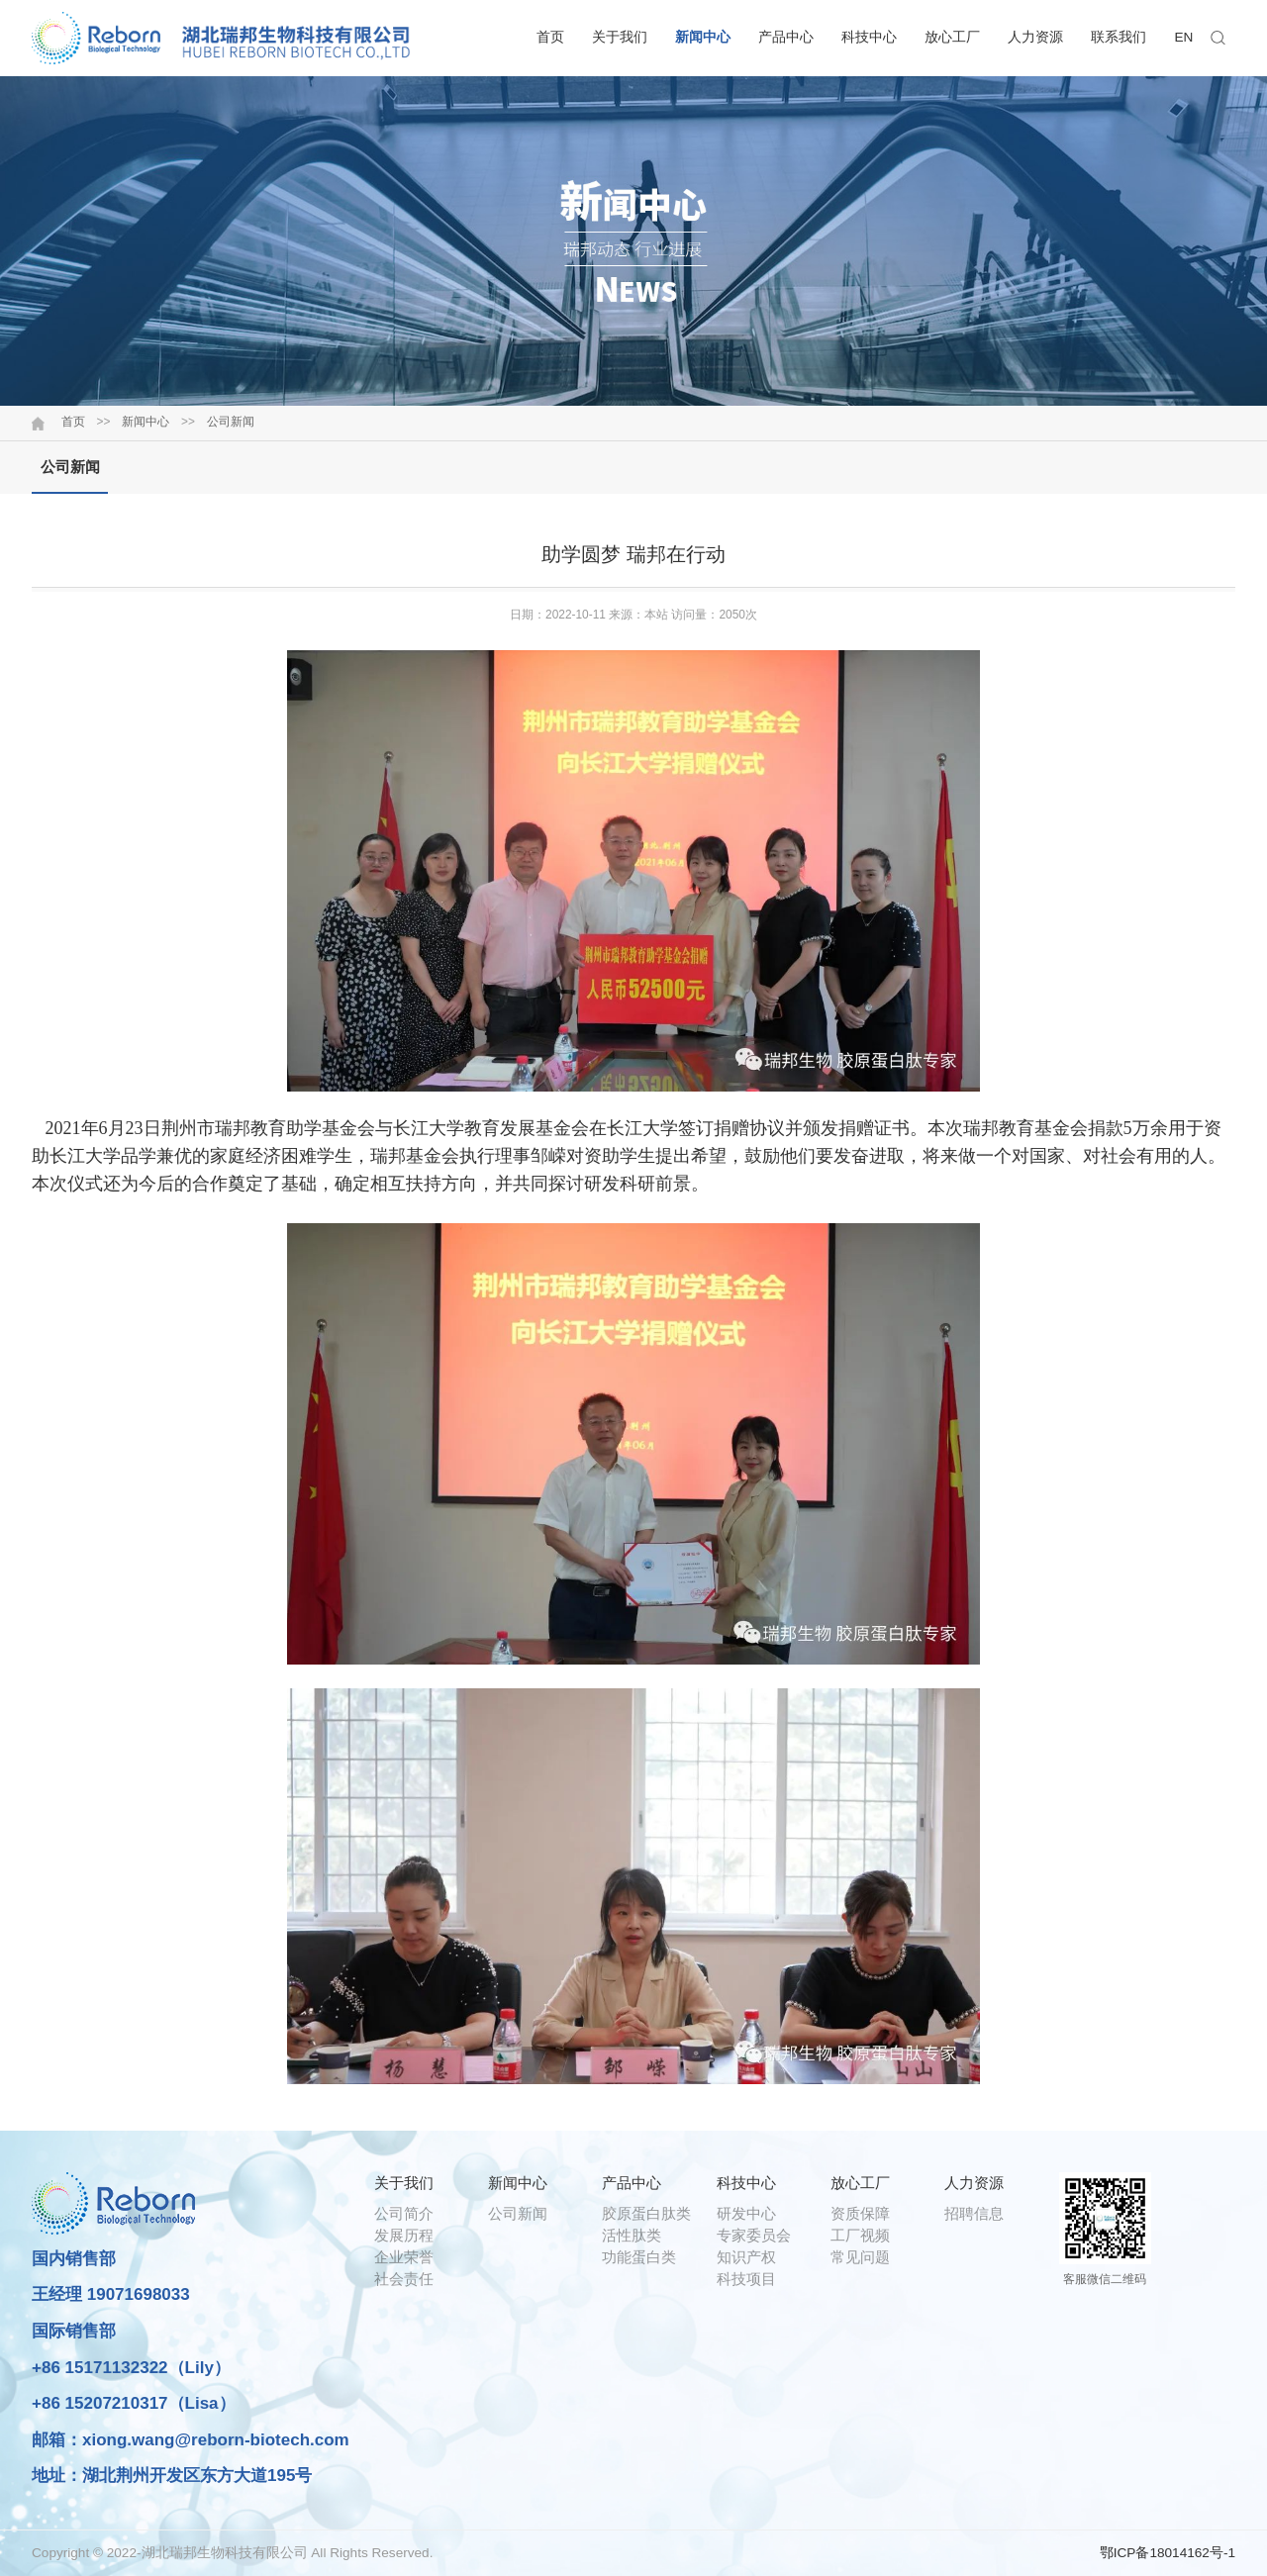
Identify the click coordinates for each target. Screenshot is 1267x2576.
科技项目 (746, 2278)
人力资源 (1035, 37)
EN (1184, 37)
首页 (550, 37)
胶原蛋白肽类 (646, 2213)
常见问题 (860, 2256)
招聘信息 (974, 2213)
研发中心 (746, 2213)
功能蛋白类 (639, 2256)
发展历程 (404, 2235)
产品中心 (786, 37)
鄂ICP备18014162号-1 (1167, 2552)
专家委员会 (754, 2235)
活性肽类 (631, 2235)
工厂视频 (860, 2235)
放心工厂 (952, 37)
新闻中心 (703, 37)
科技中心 (869, 37)
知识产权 (746, 2256)
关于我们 (619, 37)
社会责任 (404, 2278)
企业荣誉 (404, 2256)
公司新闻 (230, 422)
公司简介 (404, 2213)
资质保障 (860, 2213)
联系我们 (1118, 37)
